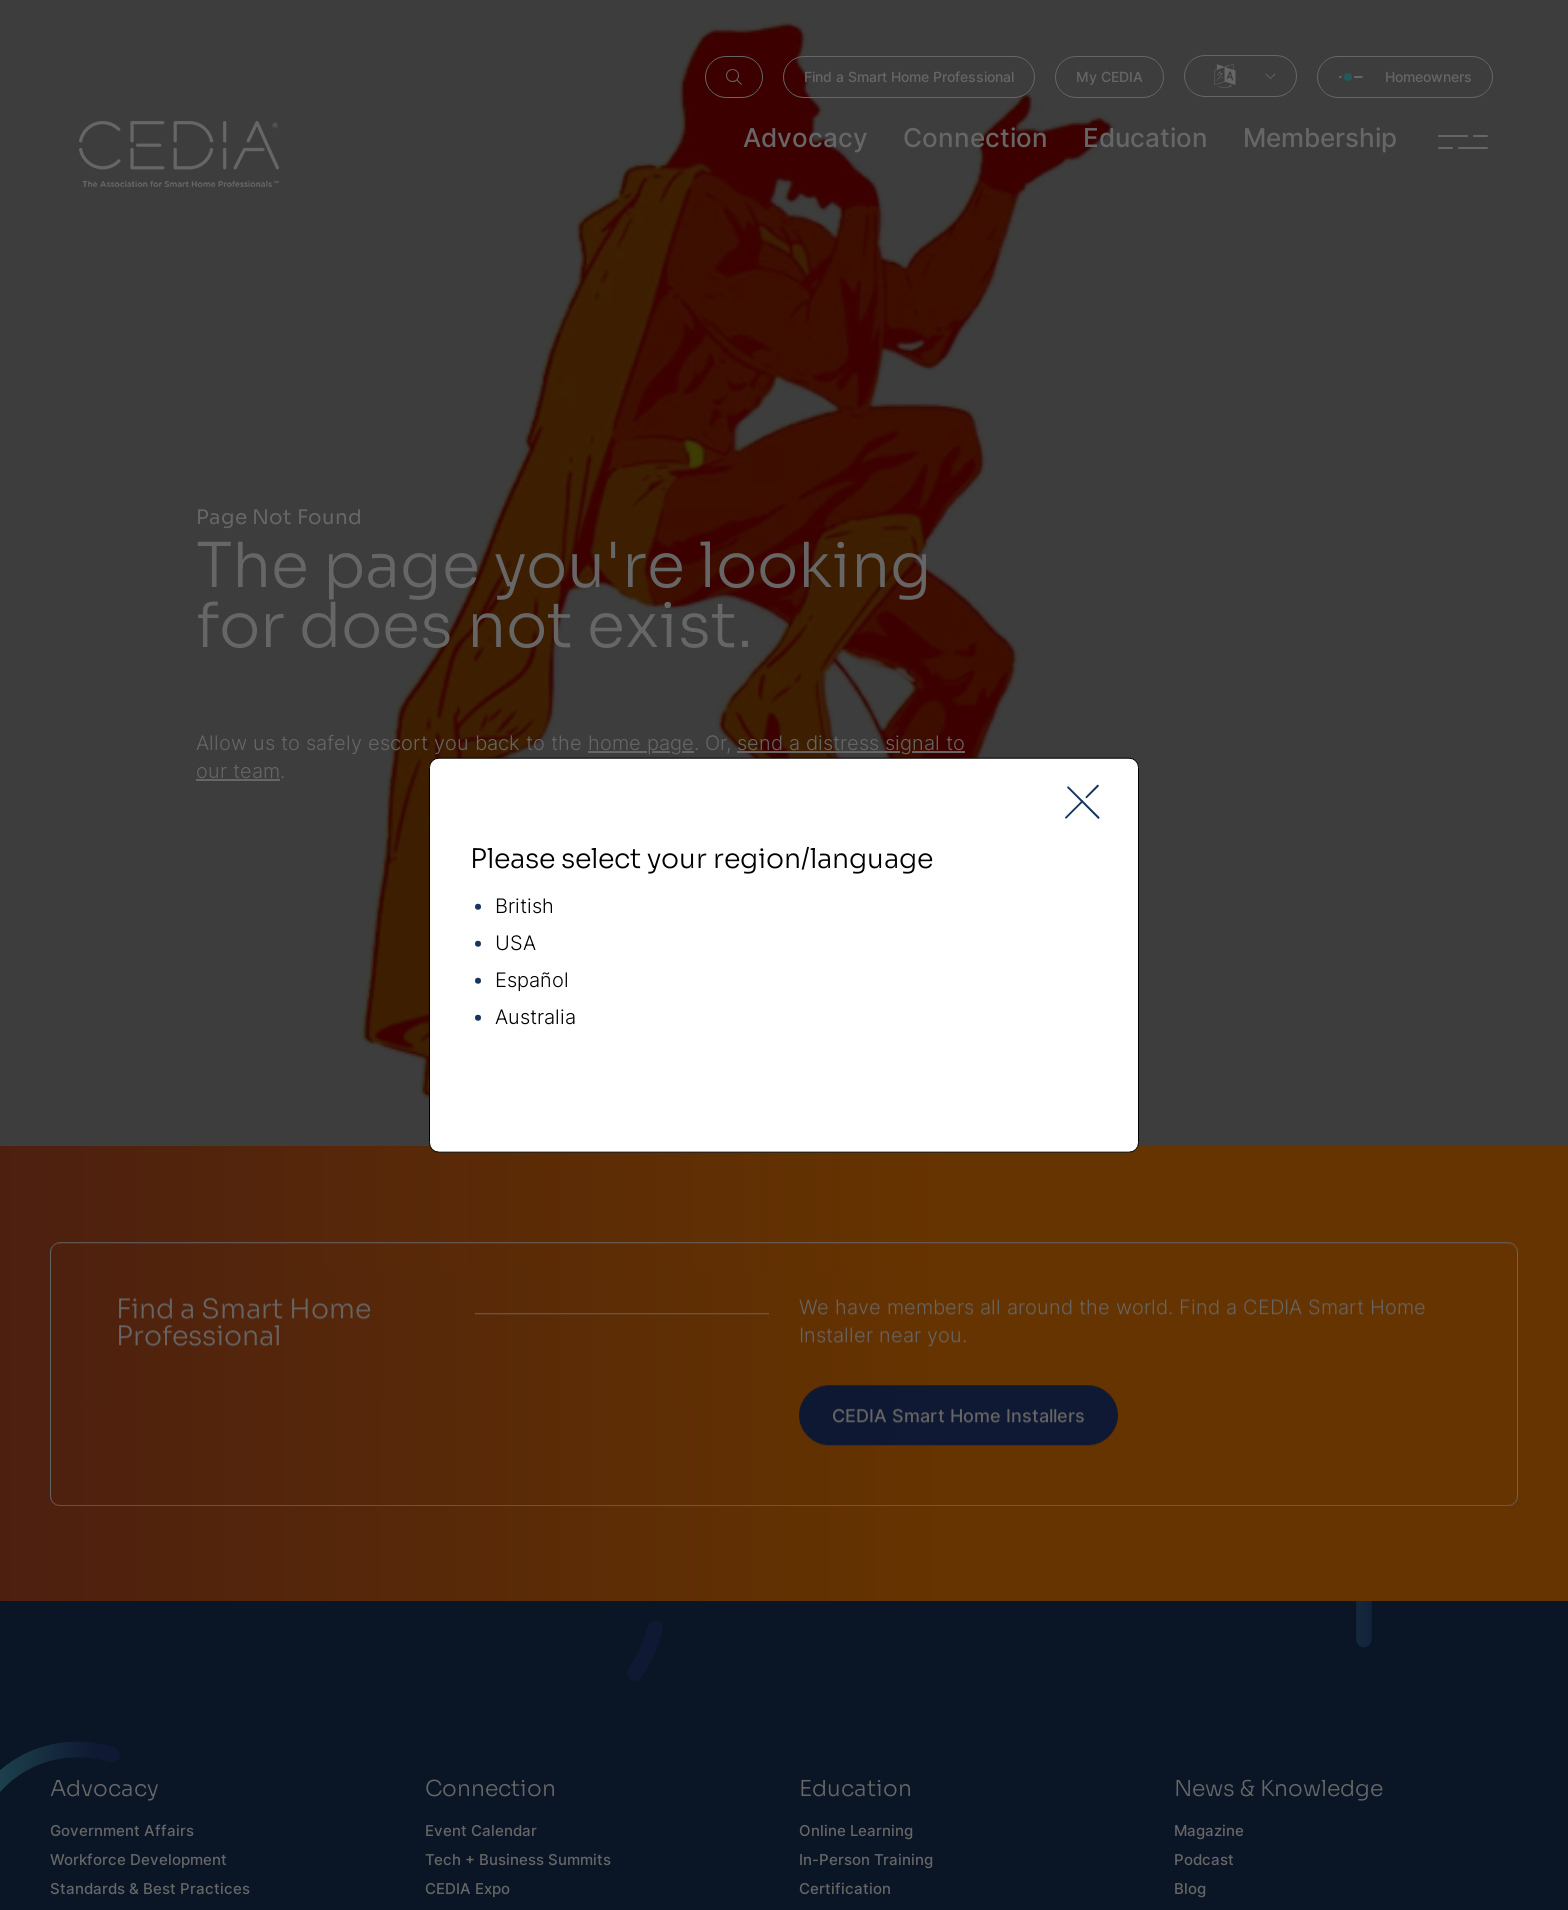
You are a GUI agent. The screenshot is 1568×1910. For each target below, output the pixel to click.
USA (515, 942)
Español (532, 979)
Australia (535, 1016)
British (524, 905)
